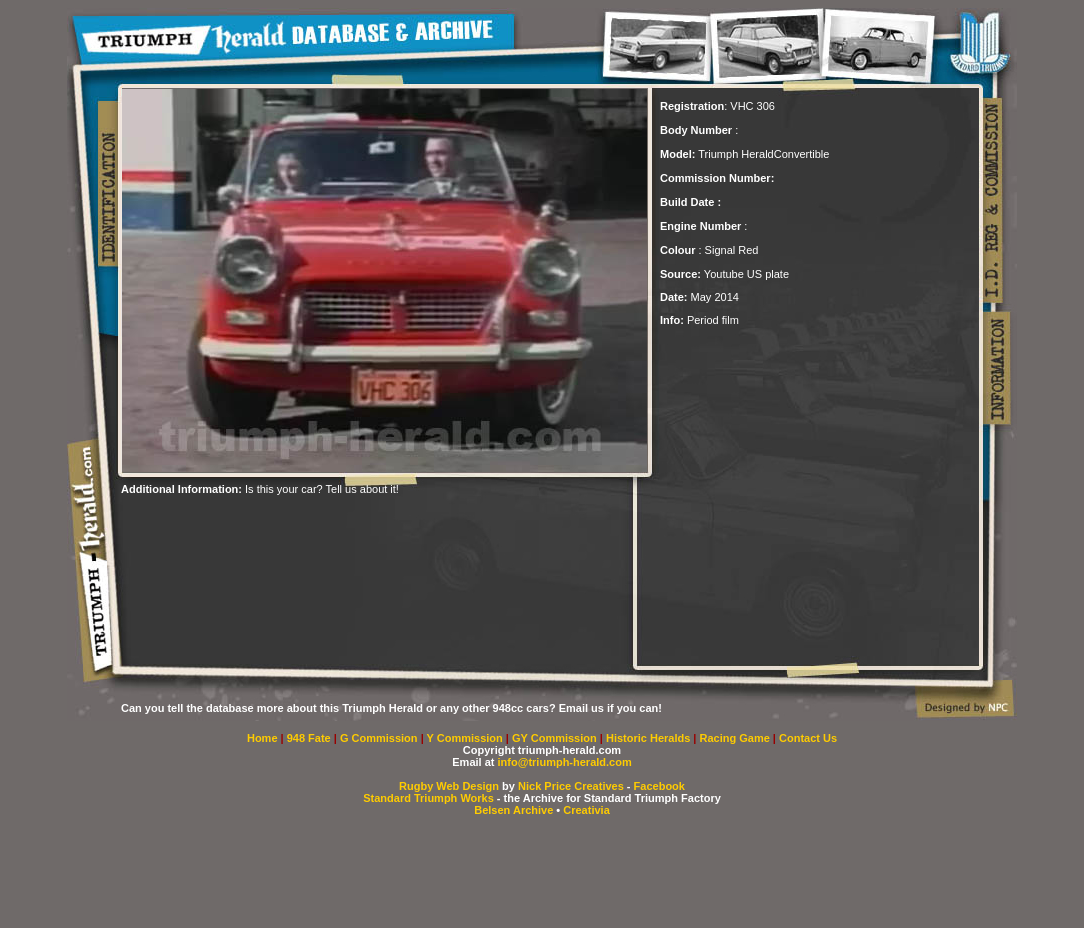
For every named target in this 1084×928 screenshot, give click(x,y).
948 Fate (310, 738)
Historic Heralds (649, 738)
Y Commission (466, 738)
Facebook (659, 786)
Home (262, 738)
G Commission (380, 738)
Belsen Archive (513, 810)
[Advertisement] (355, 525)
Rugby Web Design (449, 786)
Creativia (586, 810)
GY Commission (554, 738)
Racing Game (736, 738)
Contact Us (808, 738)
